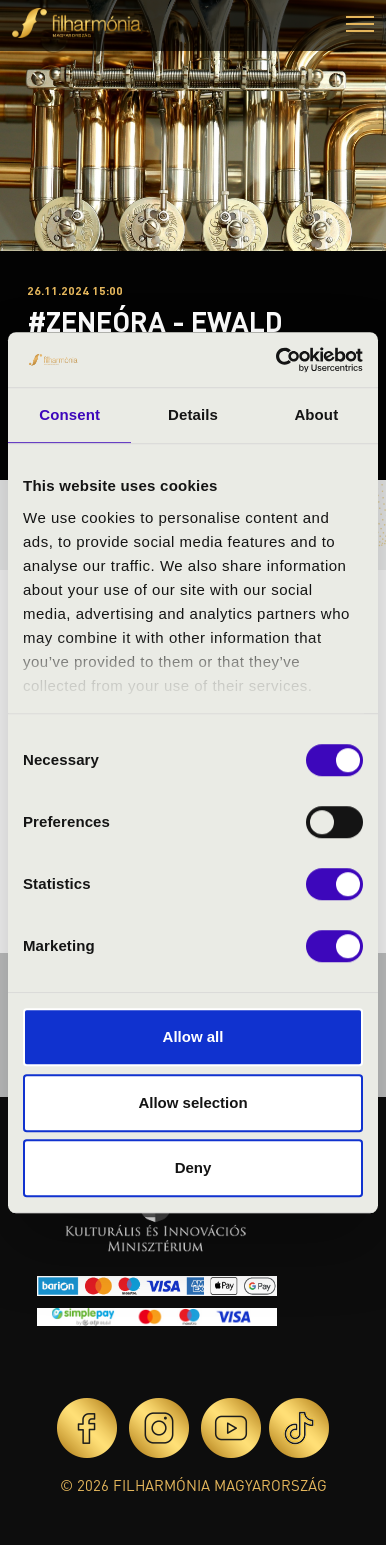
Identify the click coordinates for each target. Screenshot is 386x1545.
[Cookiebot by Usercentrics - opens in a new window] (277, 360)
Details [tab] (193, 414)
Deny (193, 1167)
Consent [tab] (69, 414)
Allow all (193, 1036)
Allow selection (192, 1102)
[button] (360, 26)
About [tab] (316, 414)
